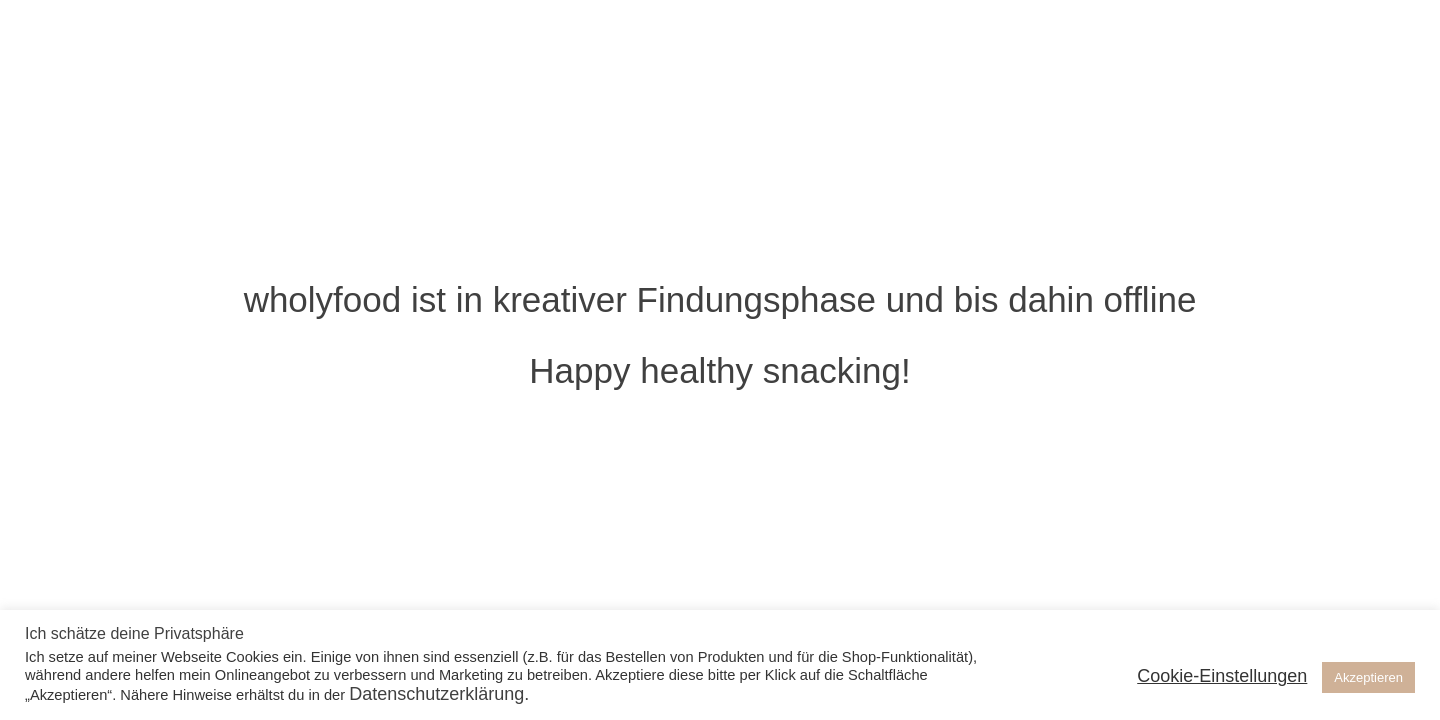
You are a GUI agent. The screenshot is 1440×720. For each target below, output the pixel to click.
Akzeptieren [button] (1368, 677)
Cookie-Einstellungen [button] (1222, 676)
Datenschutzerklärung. (439, 694)
